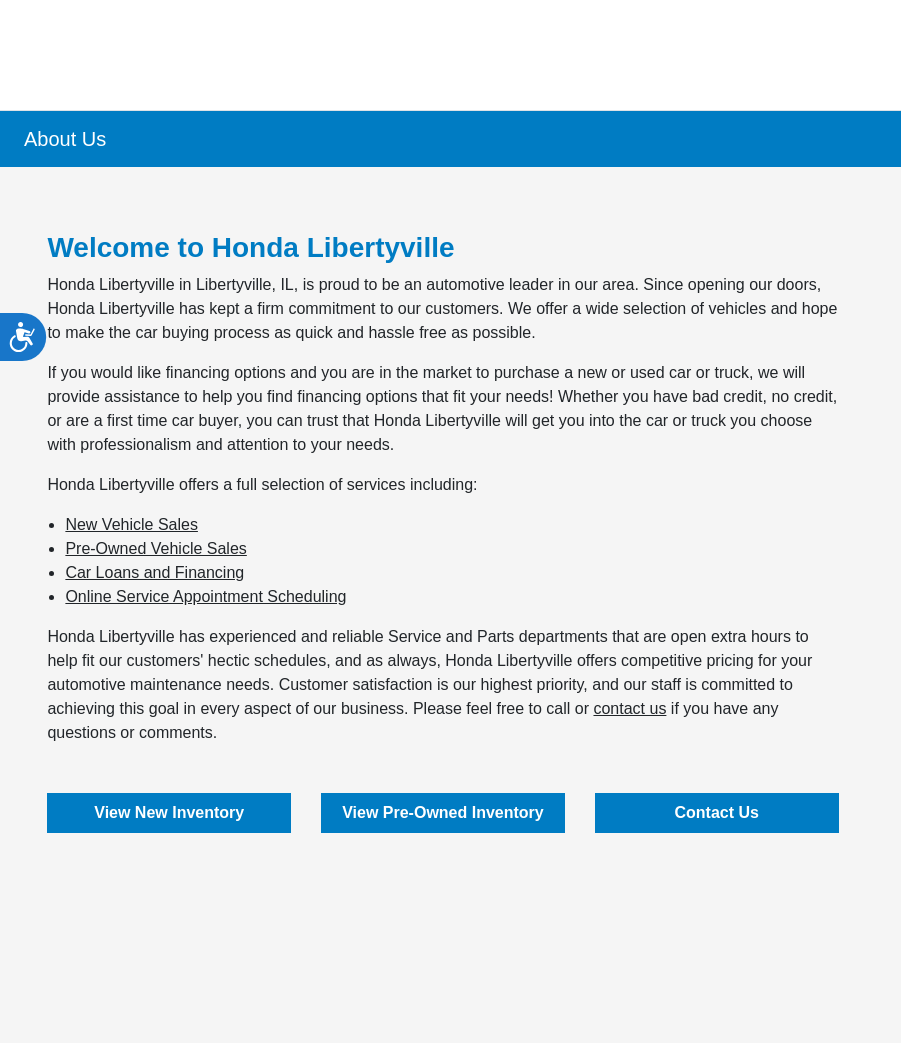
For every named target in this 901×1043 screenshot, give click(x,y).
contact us (629, 708)
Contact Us (716, 812)
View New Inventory (169, 812)
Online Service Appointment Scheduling (205, 596)
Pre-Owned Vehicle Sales (155, 548)
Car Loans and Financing (154, 572)
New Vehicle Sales (131, 524)
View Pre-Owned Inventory (443, 812)
